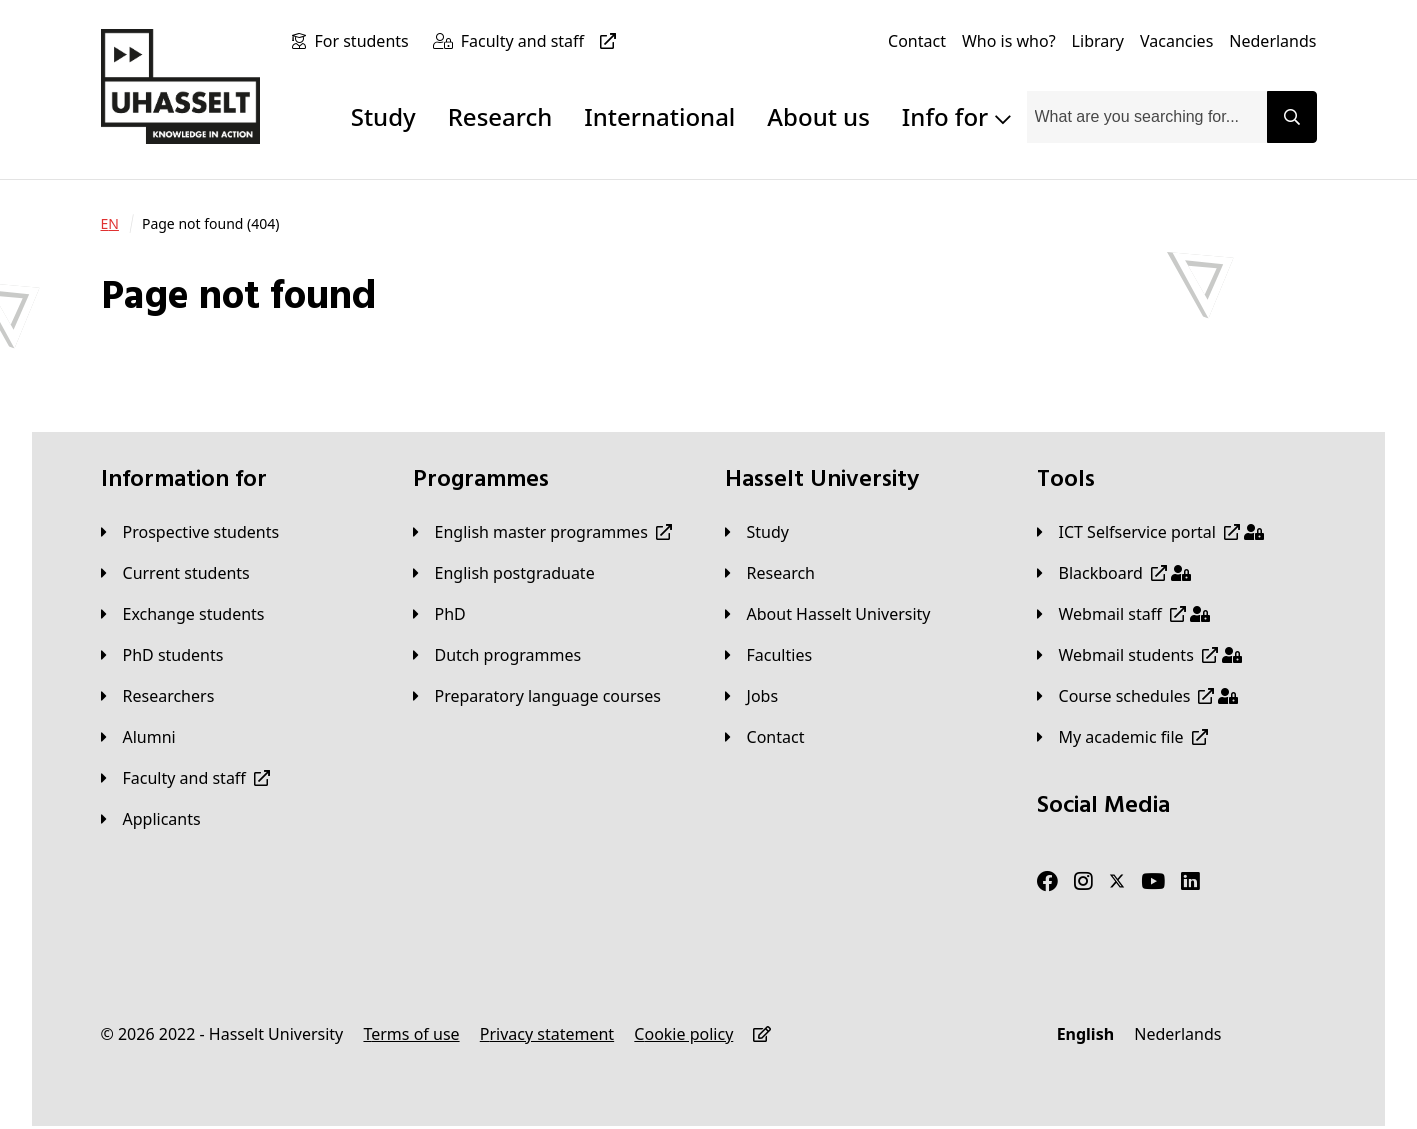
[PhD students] (162, 655)
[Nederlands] (1272, 41)
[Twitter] (1117, 882)
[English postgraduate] (504, 573)
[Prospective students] (190, 532)
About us (818, 116)
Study (383, 116)
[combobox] (1147, 117)
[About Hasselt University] (828, 614)
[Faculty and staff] (542, 41)
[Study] (757, 532)
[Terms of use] (411, 1034)
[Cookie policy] (683, 1034)
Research (500, 116)
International (659, 116)
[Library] (1098, 41)
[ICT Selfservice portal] (1150, 532)
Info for (956, 116)
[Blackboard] (1114, 573)
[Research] (770, 573)
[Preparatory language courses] (537, 696)
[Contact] (917, 41)
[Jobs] (752, 696)
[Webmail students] (1139, 655)
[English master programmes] (542, 532)
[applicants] (151, 819)
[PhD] (439, 614)
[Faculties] (769, 655)
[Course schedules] (1138, 696)
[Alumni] (138, 737)
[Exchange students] (183, 614)
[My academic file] (1122, 737)
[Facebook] (1047, 882)
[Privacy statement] (547, 1034)
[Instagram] (1083, 882)
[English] (1085, 1034)
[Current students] (175, 573)
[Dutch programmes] (497, 655)
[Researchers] (158, 696)
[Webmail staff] (1123, 614)
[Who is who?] (1009, 41)
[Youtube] (1153, 882)
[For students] (365, 41)
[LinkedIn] (1190, 882)
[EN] (110, 224)
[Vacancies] (1176, 41)
